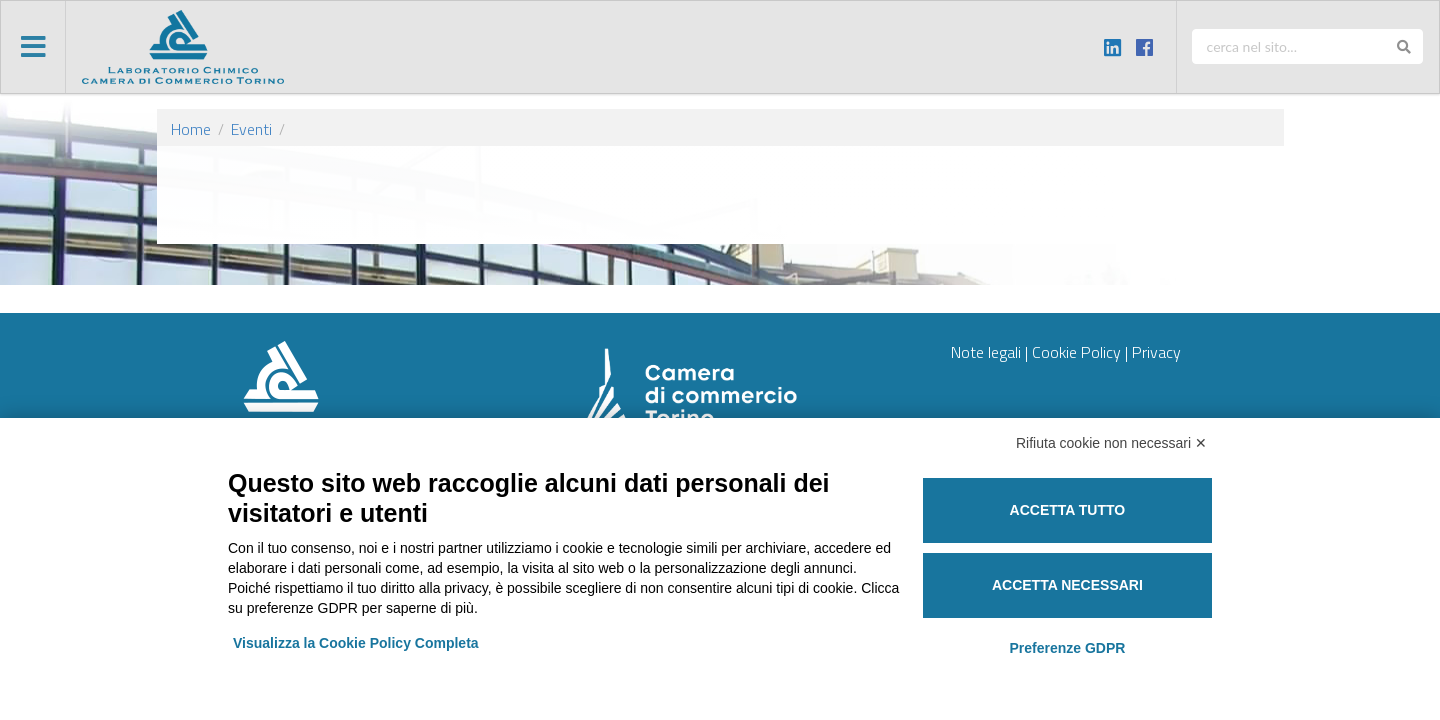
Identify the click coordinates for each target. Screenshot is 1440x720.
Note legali (986, 352)
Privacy (1156, 352)
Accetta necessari (1067, 585)
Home (191, 129)
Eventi (251, 129)
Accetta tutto (1068, 510)
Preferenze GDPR (1067, 648)
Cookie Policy (1076, 352)
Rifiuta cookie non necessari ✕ (1111, 443)
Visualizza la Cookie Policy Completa (356, 643)
